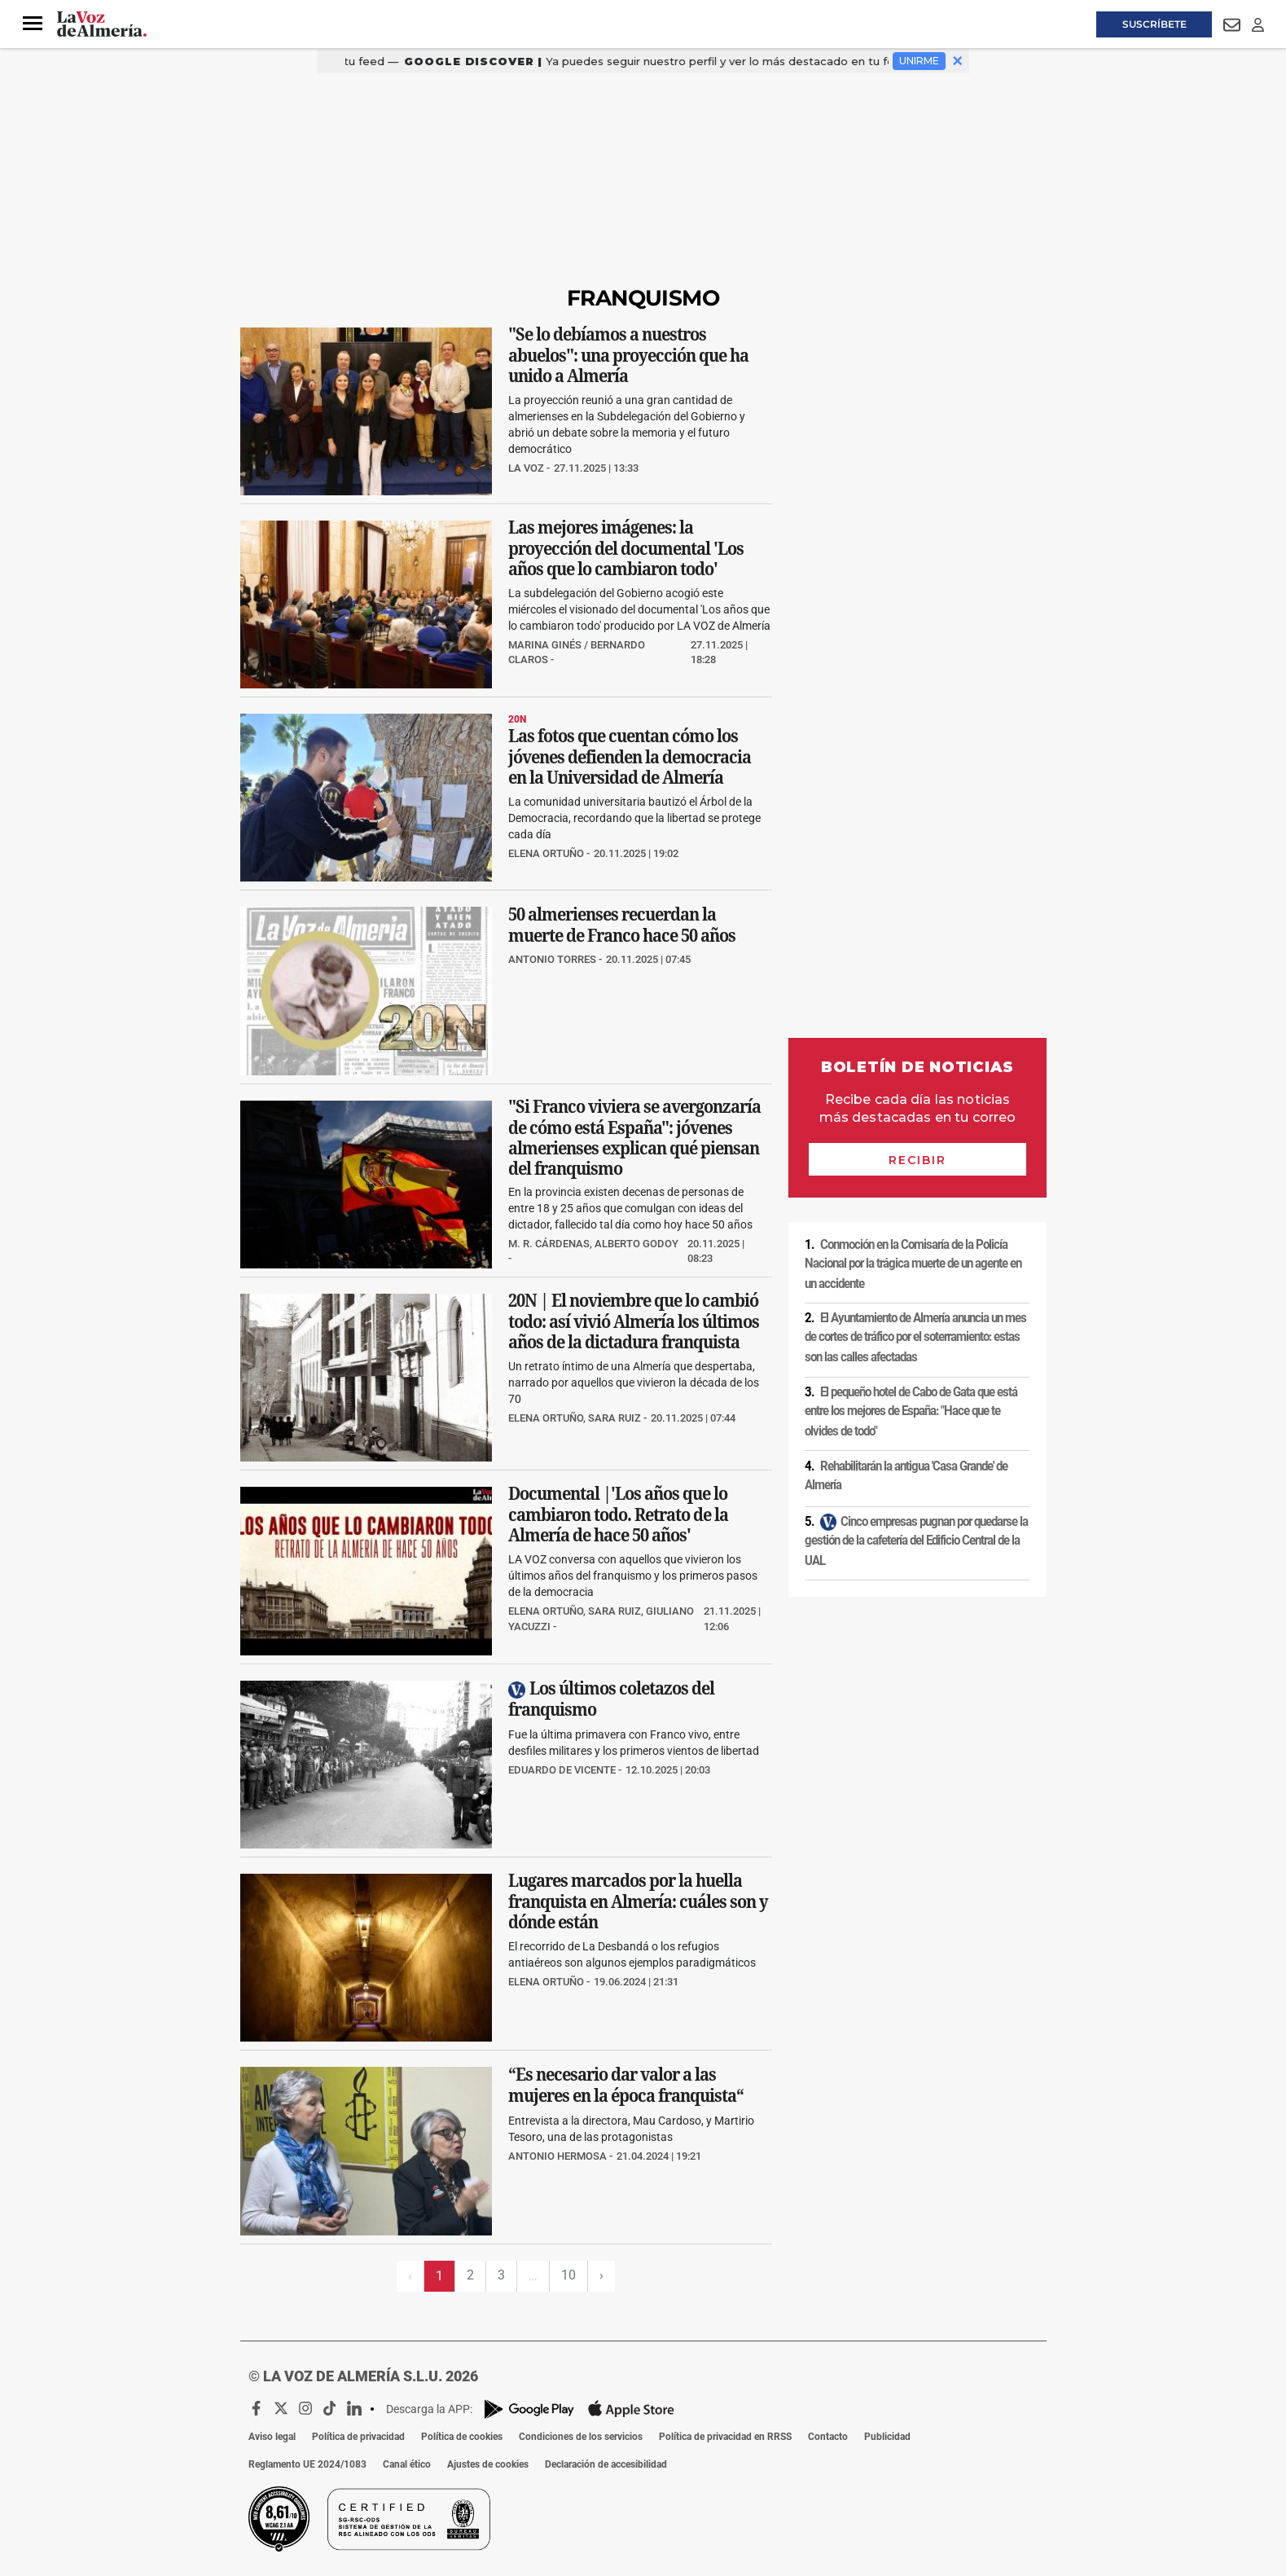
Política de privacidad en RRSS (725, 2436)
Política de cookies (462, 2436)
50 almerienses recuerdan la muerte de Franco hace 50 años (621, 925)
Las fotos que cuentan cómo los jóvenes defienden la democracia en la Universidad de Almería (629, 757)
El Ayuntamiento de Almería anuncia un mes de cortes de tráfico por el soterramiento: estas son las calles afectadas (915, 1337)
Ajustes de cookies (488, 2464)
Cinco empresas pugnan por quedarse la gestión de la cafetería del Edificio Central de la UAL (916, 1541)
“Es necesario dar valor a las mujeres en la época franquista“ (626, 2085)
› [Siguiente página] (601, 2275)
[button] (32, 23)
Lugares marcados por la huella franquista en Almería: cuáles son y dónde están (638, 1901)
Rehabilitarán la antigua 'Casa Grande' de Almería (906, 1475)
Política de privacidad (358, 2436)
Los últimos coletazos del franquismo (611, 1698)
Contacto (828, 2436)
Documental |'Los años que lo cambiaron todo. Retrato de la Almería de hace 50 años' (618, 1515)
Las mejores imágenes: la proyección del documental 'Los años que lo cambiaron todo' (626, 548)
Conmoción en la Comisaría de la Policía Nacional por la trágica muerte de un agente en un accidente (913, 1264)
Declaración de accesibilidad (606, 2464)
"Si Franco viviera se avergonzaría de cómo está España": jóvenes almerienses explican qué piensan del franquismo (634, 1137)
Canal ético (407, 2464)
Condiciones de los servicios (581, 2436)
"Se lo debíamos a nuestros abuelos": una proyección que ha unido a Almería (628, 354)
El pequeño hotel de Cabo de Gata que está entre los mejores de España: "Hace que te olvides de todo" (911, 1411)
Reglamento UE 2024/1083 (307, 2464)
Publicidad (887, 2436)
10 (568, 2275)
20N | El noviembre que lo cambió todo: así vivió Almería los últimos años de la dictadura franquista (633, 1321)
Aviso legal (272, 2436)
